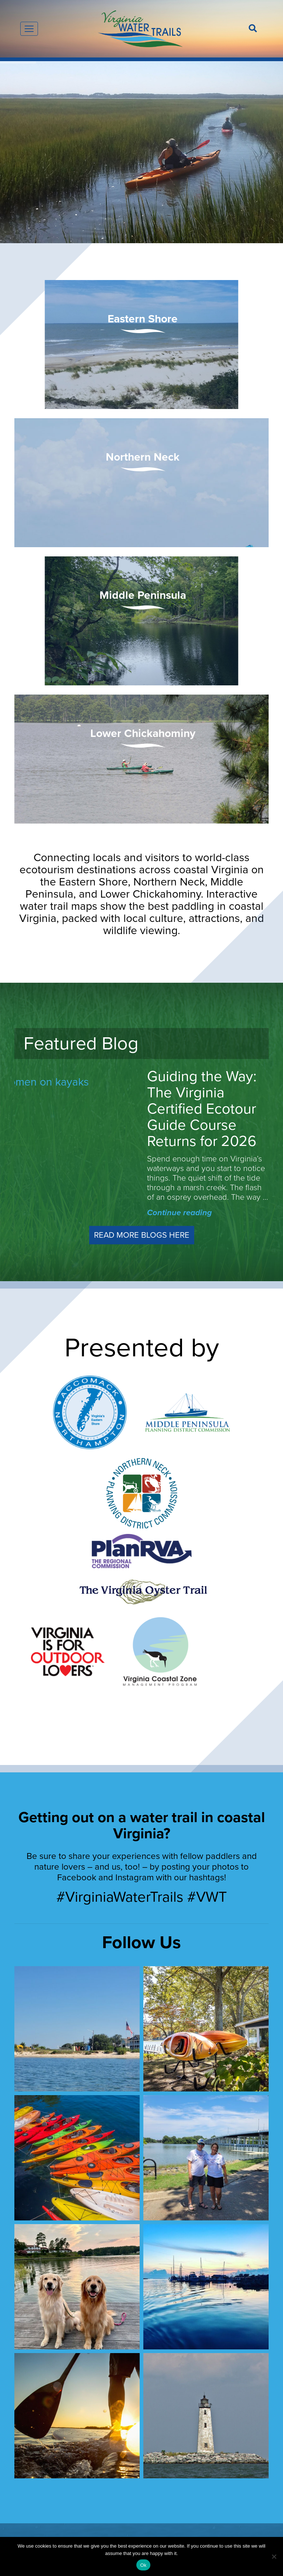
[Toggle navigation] (29, 29)
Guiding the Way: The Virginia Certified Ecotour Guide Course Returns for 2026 (201, 1108)
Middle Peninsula (142, 595)
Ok (143, 2565)
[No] (273, 2556)
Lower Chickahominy (142, 733)
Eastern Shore (143, 319)
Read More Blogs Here (141, 1235)
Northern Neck (142, 457)
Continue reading (179, 1212)
